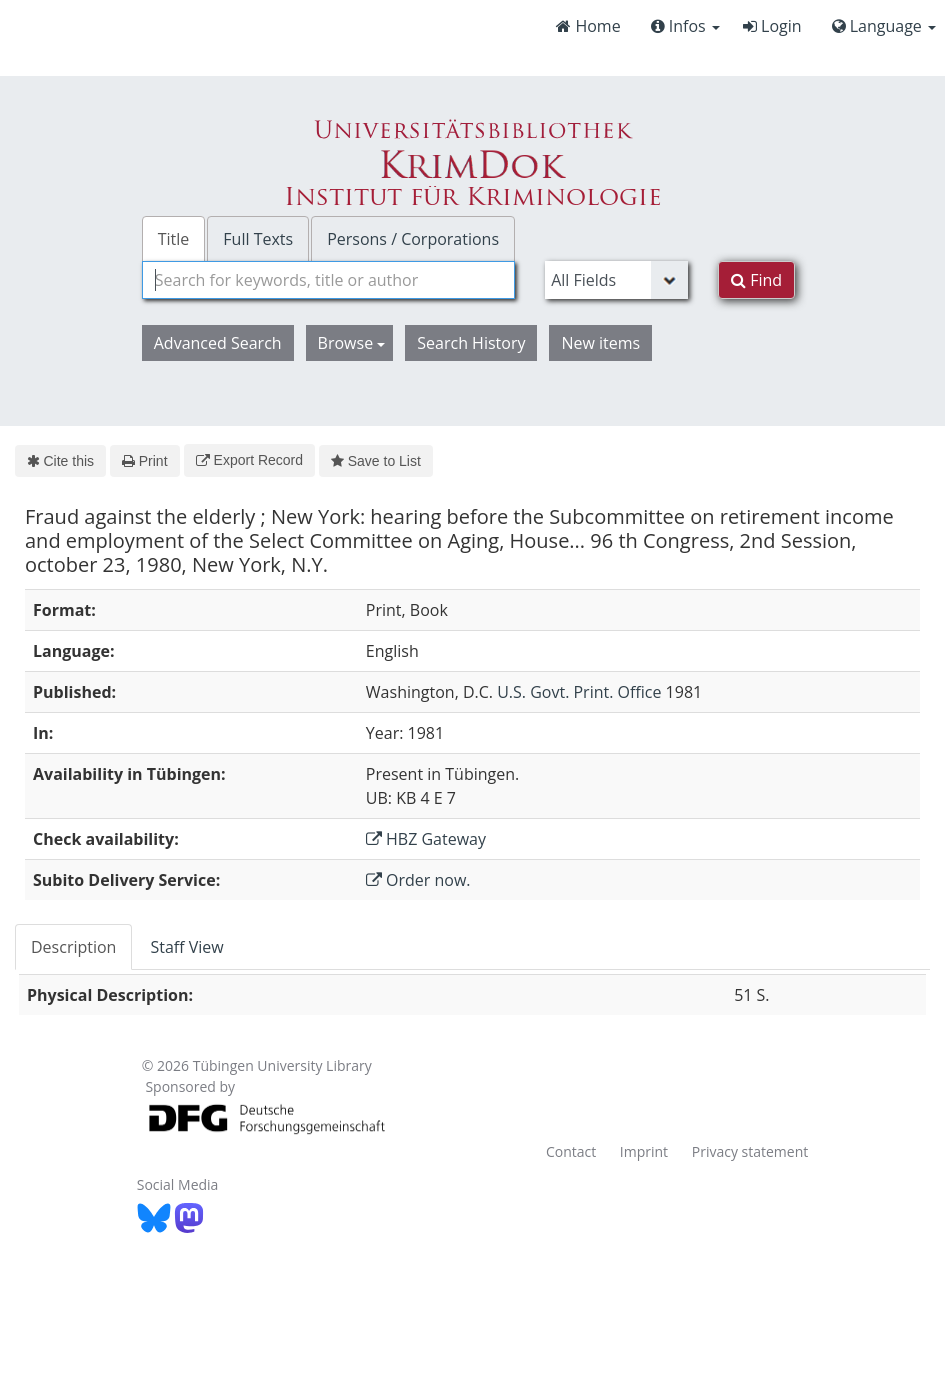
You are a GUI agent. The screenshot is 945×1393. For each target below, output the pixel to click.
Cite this (60, 461)
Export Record (249, 460)
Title (174, 239)
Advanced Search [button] (218, 343)
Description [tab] (73, 947)
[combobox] (328, 280)
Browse (352, 343)
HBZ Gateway (426, 839)
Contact (571, 1151)
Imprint (644, 1151)
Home (588, 26)
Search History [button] (471, 343)
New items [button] (600, 343)
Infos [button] (685, 26)
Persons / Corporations (413, 239)
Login (772, 26)
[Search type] (616, 280)
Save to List (376, 461)
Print (144, 461)
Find (756, 280)
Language (884, 26)
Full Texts (258, 239)
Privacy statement (750, 1151)
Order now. (418, 880)
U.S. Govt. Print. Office (579, 692)
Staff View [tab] (186, 947)
